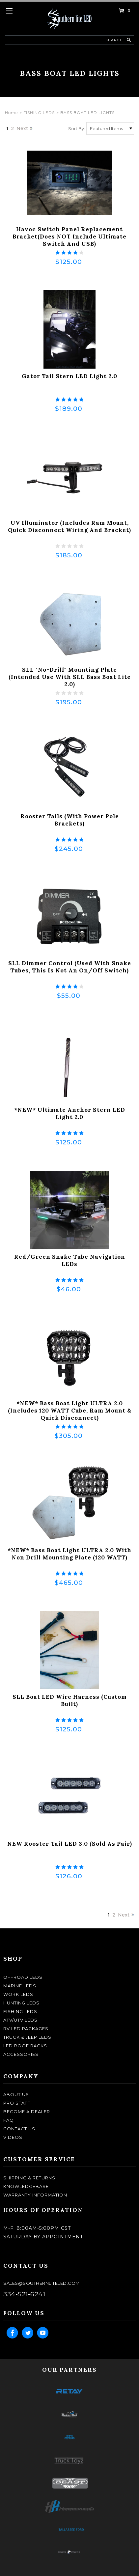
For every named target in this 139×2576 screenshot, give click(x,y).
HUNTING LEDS (21, 2002)
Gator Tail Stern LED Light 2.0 (69, 376)
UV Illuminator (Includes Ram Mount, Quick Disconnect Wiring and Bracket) (69, 526)
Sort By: (76, 128)
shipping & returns (29, 2177)
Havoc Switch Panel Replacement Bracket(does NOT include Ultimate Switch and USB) (69, 236)
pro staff (17, 2103)
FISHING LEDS (39, 112)
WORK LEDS (18, 1994)
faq (8, 2120)
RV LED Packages (25, 2028)
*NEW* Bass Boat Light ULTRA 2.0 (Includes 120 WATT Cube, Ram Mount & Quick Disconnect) (69, 1410)
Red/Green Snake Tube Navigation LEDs (69, 1260)
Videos (12, 2137)
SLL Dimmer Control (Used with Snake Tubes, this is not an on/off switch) (69, 967)
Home (11, 112)
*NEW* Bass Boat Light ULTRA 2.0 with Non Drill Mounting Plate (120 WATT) (69, 1554)
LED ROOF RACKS (25, 2045)
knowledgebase (26, 2186)
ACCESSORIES (21, 2054)
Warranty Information (35, 2195)
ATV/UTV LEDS (20, 2020)
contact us (19, 2128)
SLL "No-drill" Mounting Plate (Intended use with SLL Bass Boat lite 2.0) (70, 677)
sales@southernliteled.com (41, 2283)
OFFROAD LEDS (22, 1977)
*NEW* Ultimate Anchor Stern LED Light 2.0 (69, 1113)
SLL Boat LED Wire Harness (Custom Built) (70, 1700)
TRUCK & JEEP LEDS (27, 2037)
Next (22, 128)
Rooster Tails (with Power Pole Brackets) (69, 820)
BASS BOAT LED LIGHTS (87, 112)
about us (16, 2094)
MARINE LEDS (19, 1985)
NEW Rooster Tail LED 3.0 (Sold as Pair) (69, 1843)
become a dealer (26, 2111)
